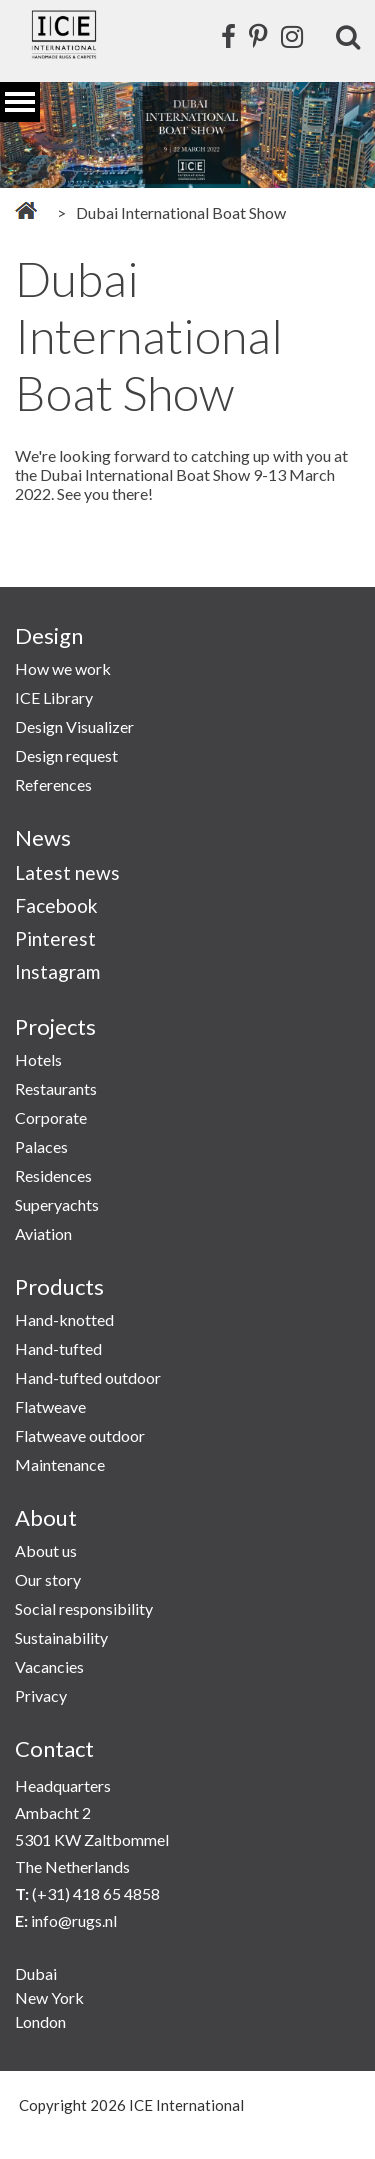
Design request (66, 755)
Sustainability (61, 1637)
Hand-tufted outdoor (88, 1377)
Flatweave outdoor (80, 1435)
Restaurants (56, 1088)
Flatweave (50, 1406)
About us (46, 1550)
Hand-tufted (58, 1348)
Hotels (38, 1059)
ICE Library (54, 697)
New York (49, 1997)
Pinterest (55, 938)
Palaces (41, 1146)
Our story (48, 1579)
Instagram (57, 971)
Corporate (51, 1117)
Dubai (36, 1973)
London (40, 2021)
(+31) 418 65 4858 (96, 1893)
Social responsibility (84, 1608)
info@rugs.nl (74, 1920)
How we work (63, 668)
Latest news (67, 872)
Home (26, 210)
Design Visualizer (74, 726)
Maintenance (60, 1464)
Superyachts (57, 1204)
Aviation (43, 1233)
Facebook (56, 905)
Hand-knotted (64, 1319)
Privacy (41, 1695)
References (53, 784)
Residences (53, 1175)
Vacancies (49, 1666)
